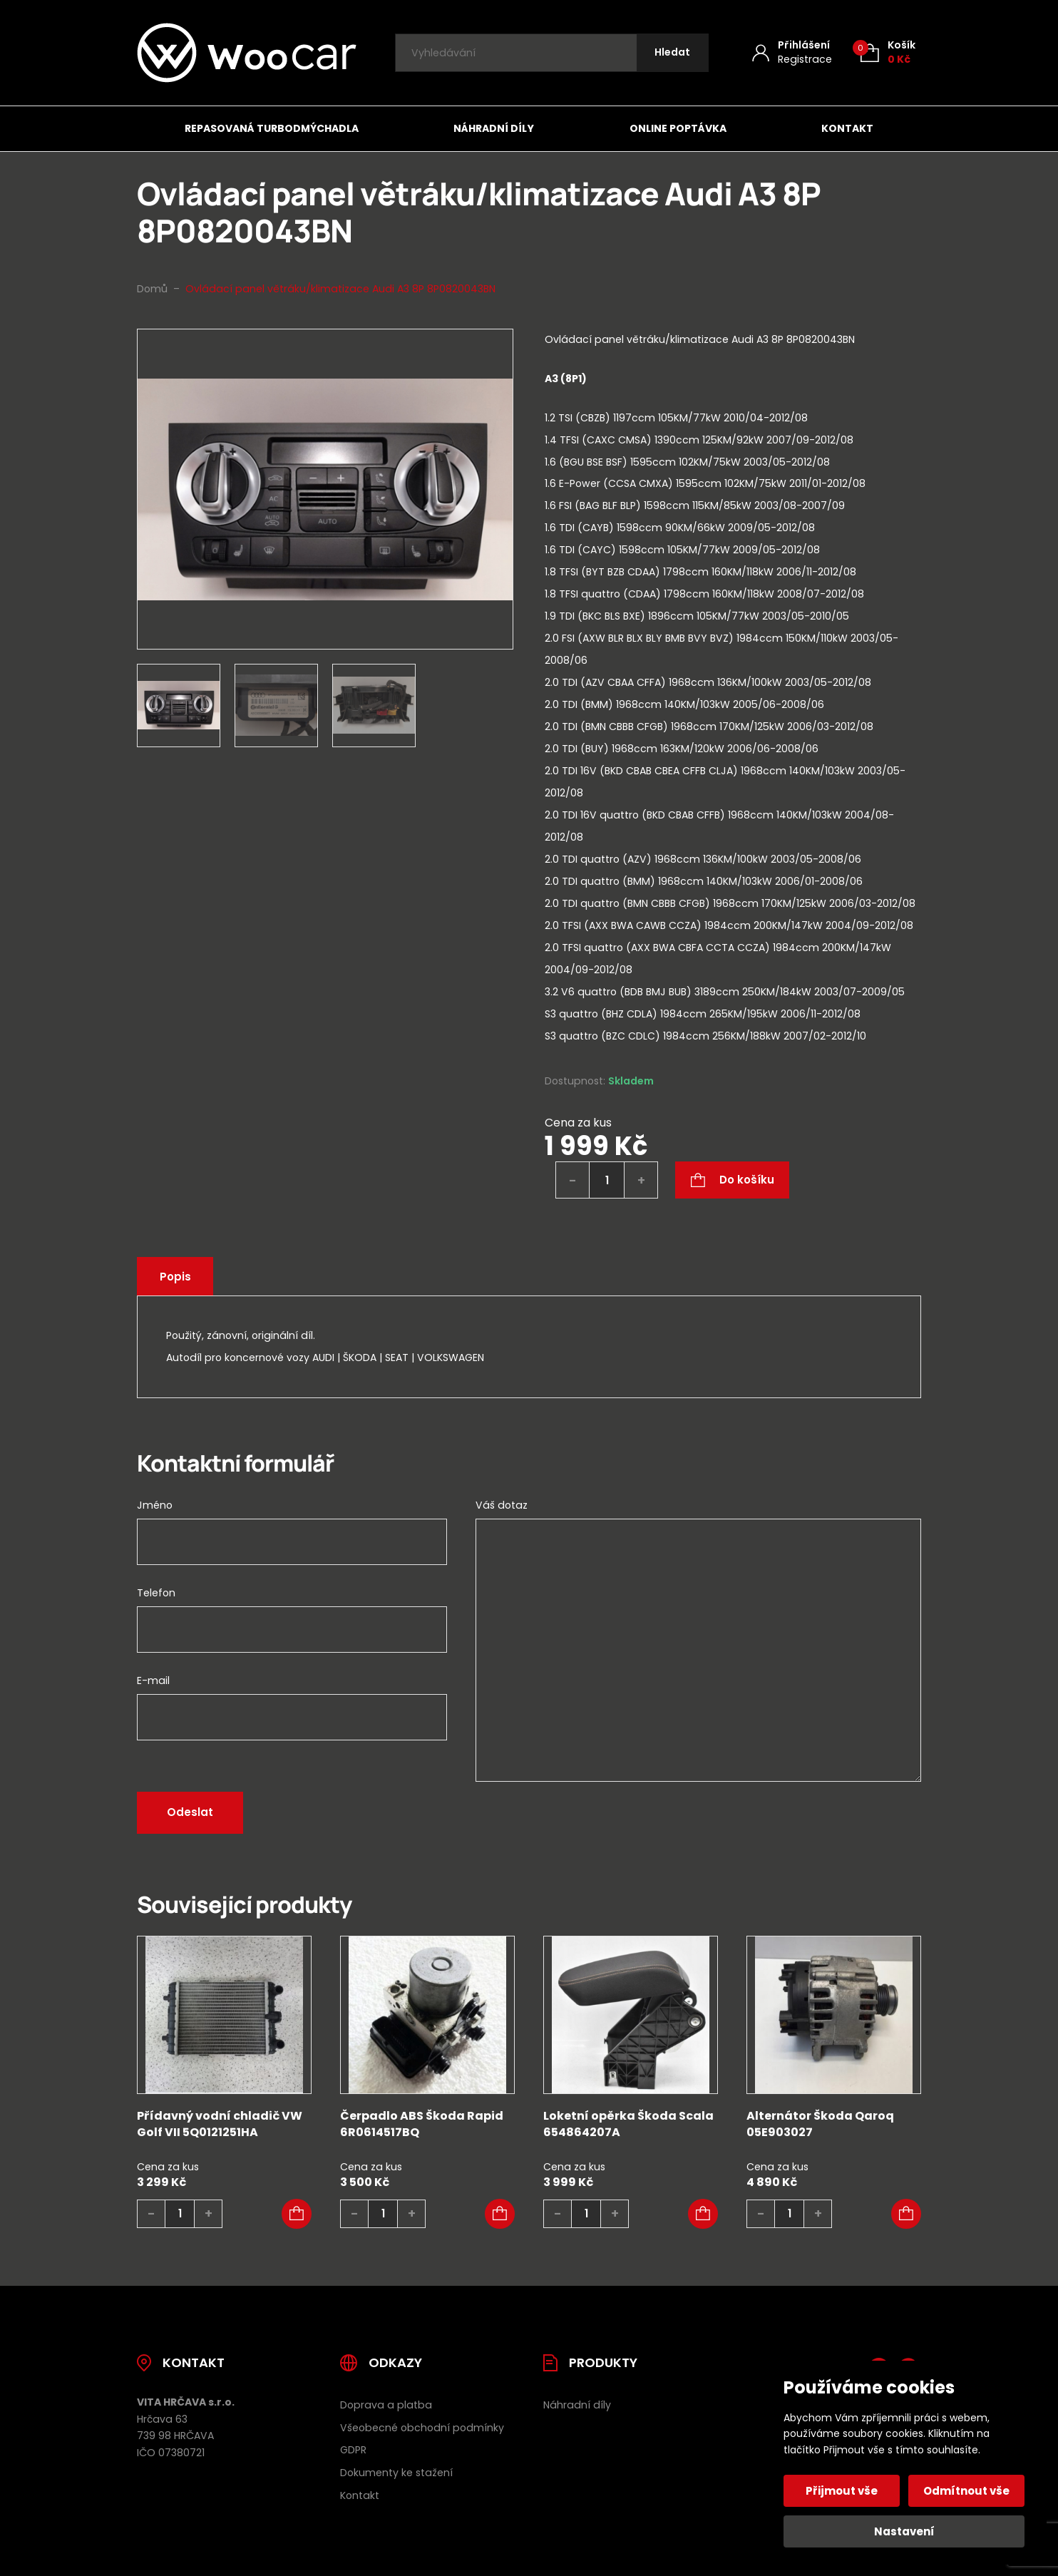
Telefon (156, 1593)
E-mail (153, 1680)
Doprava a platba (386, 2405)
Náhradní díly (493, 128)
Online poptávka (678, 128)
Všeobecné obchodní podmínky (422, 2428)
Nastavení (904, 2531)
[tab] (733, 707)
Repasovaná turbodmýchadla (272, 128)
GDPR (353, 2450)
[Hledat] (672, 53)
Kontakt (847, 128)
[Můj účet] (792, 52)
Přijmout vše (842, 2490)
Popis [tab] (176, 1276)
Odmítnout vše (966, 2490)
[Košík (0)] (888, 52)
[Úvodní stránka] (246, 53)
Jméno (155, 1505)
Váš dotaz (502, 1505)
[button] (297, 2214)
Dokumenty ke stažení (396, 2472)
